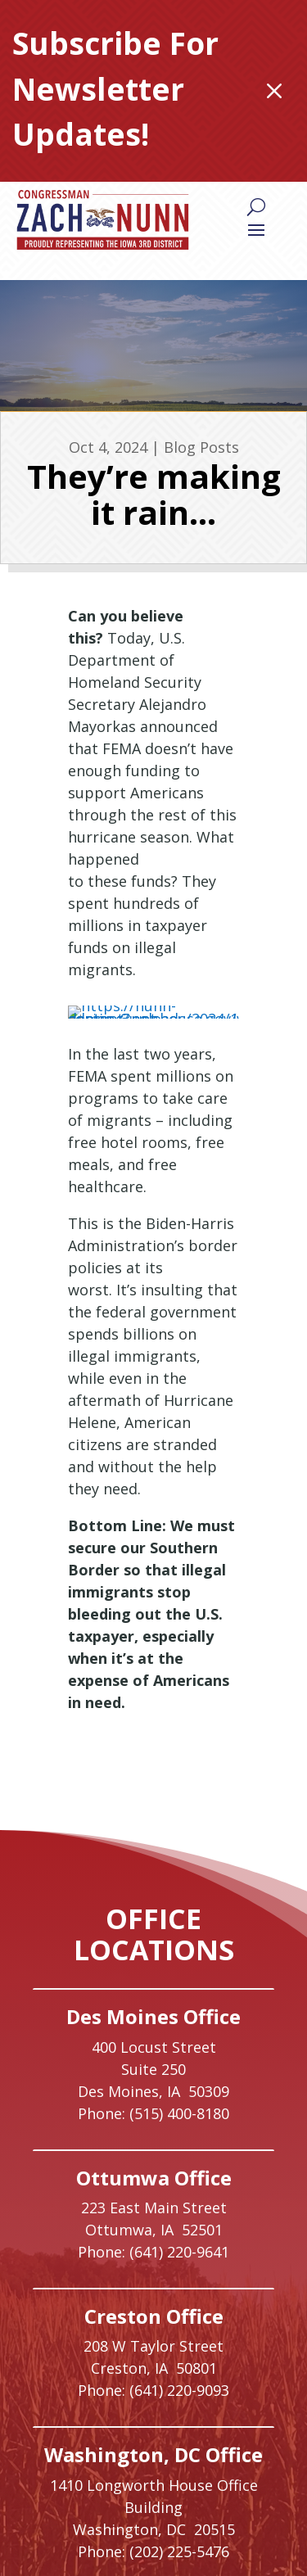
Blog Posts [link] (201, 447)
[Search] (256, 206)
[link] (102, 220)
